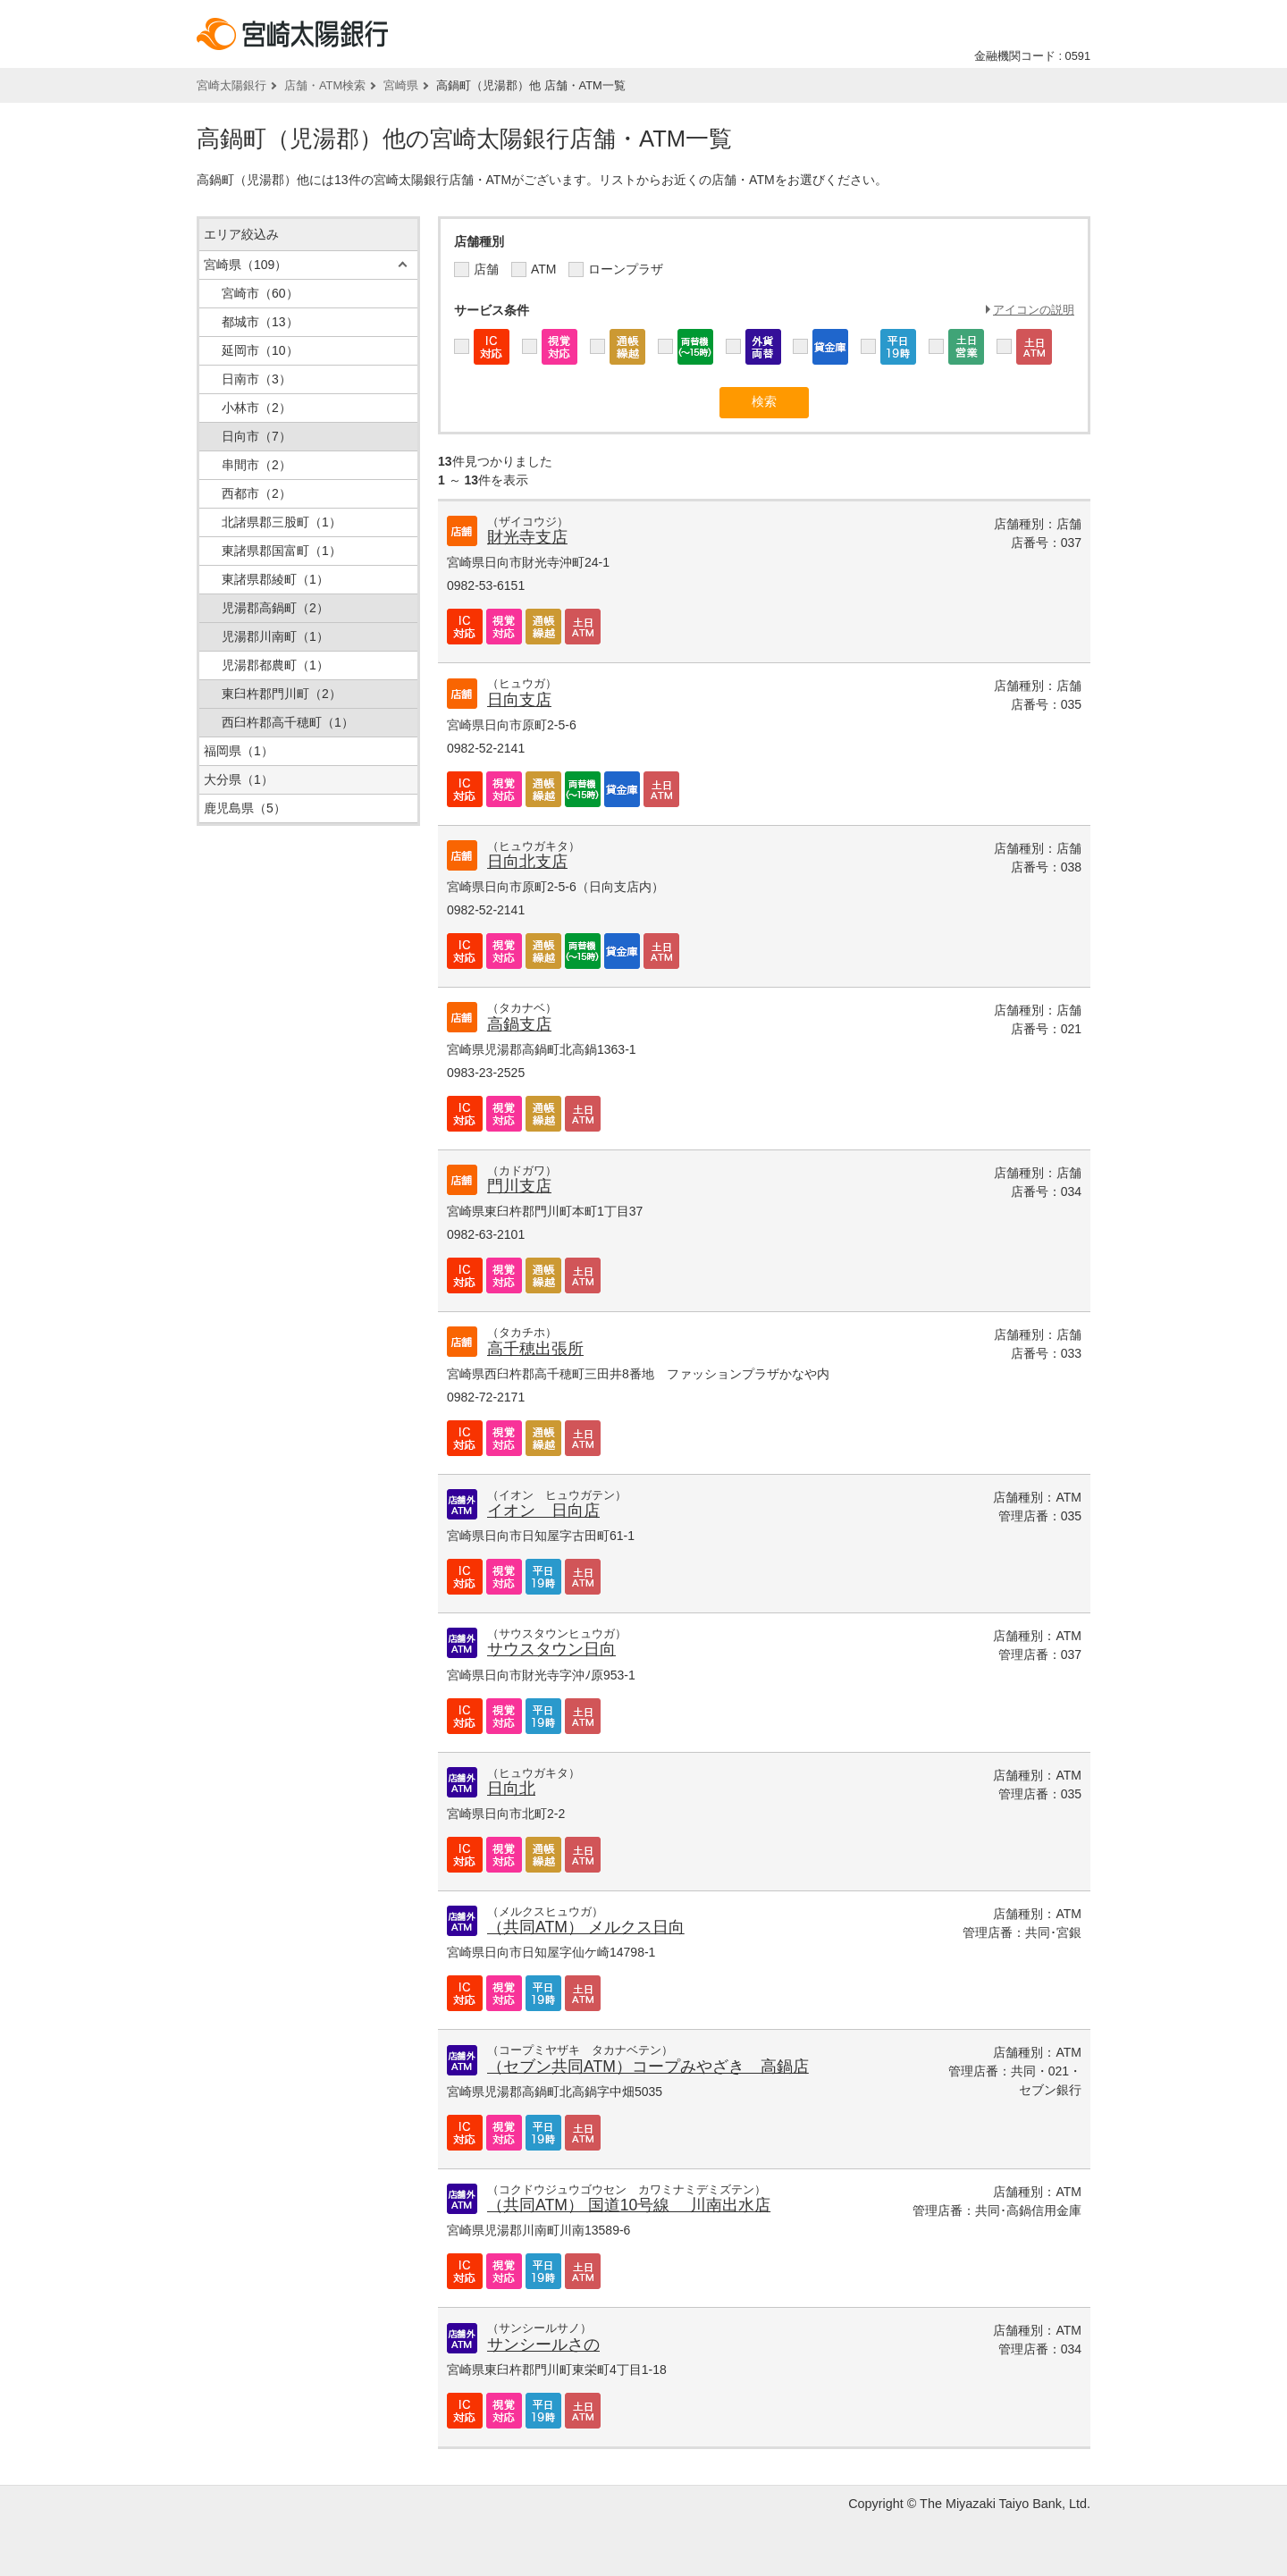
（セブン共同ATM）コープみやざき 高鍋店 (648, 2066)
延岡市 (260, 350)
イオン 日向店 (543, 1511)
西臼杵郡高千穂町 (288, 722)
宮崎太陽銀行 (231, 85)
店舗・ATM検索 (325, 85)
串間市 (256, 465)
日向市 (256, 436)
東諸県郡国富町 (281, 550)
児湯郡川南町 (275, 636)
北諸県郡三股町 (281, 522)
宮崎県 (400, 85)
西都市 (256, 493)
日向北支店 (527, 862)
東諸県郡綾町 (275, 579)
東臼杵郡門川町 (281, 693)
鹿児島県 (245, 808)
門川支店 (519, 1186)
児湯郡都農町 (275, 665)
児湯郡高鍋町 (275, 608)
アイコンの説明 (1033, 309)
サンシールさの (543, 2344)
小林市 (256, 407)
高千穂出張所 (535, 1349)
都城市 (260, 322)
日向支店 (519, 700)
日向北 (511, 1788)
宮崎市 (260, 293)
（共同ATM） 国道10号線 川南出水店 (628, 2205)
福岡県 (238, 751)
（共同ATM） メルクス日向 (586, 1927)
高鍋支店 (519, 1024)
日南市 (256, 379)
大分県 (238, 779)
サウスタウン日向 (551, 1649)
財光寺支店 (527, 537)
